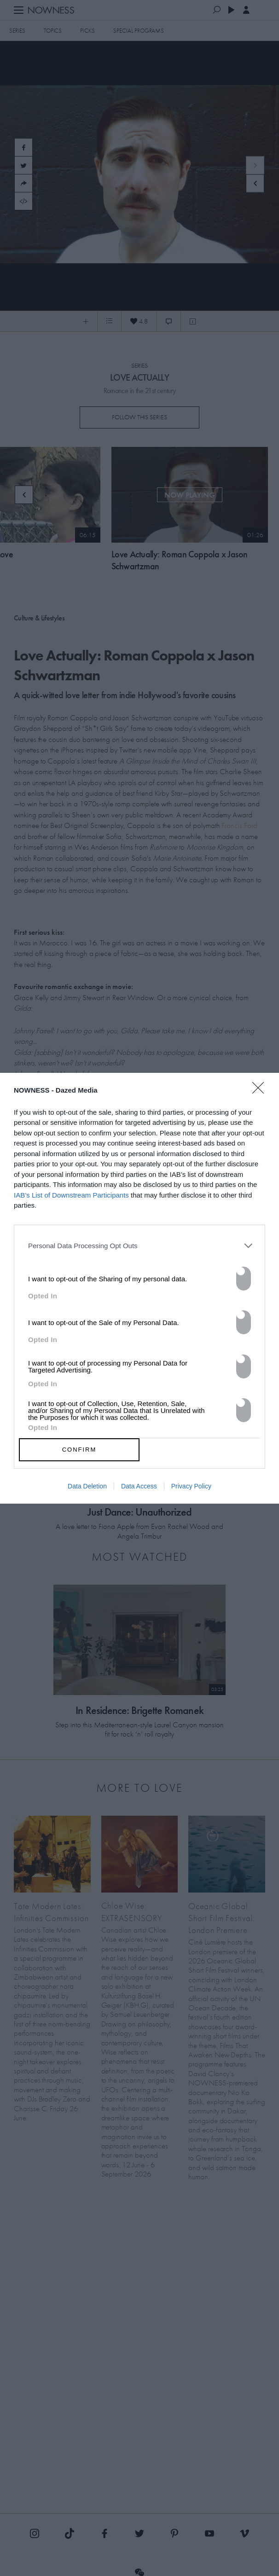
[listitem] (139, 1245)
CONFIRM (79, 1449)
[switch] (243, 1279)
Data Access (139, 1486)
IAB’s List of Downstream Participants (71, 1195)
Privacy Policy (191, 1486)
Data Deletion (87, 1486)
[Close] (261, 1093)
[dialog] (139, 1288)
